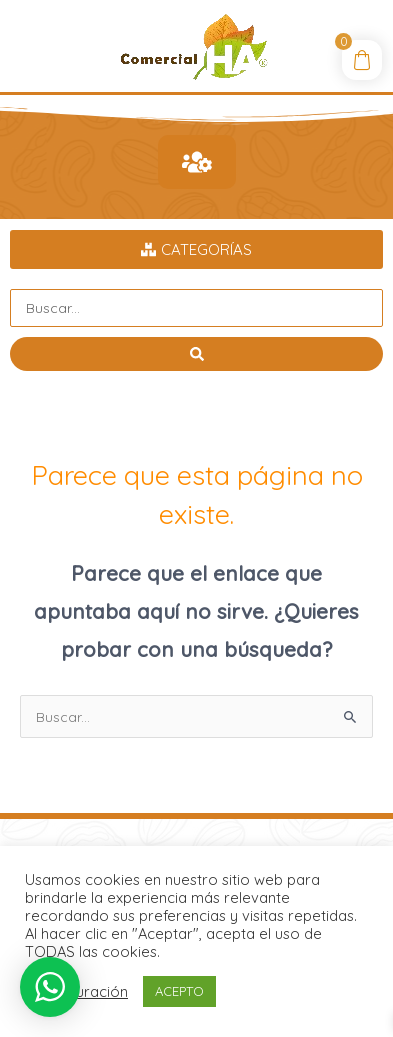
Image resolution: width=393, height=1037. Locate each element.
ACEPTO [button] (179, 991)
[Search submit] (196, 354)
